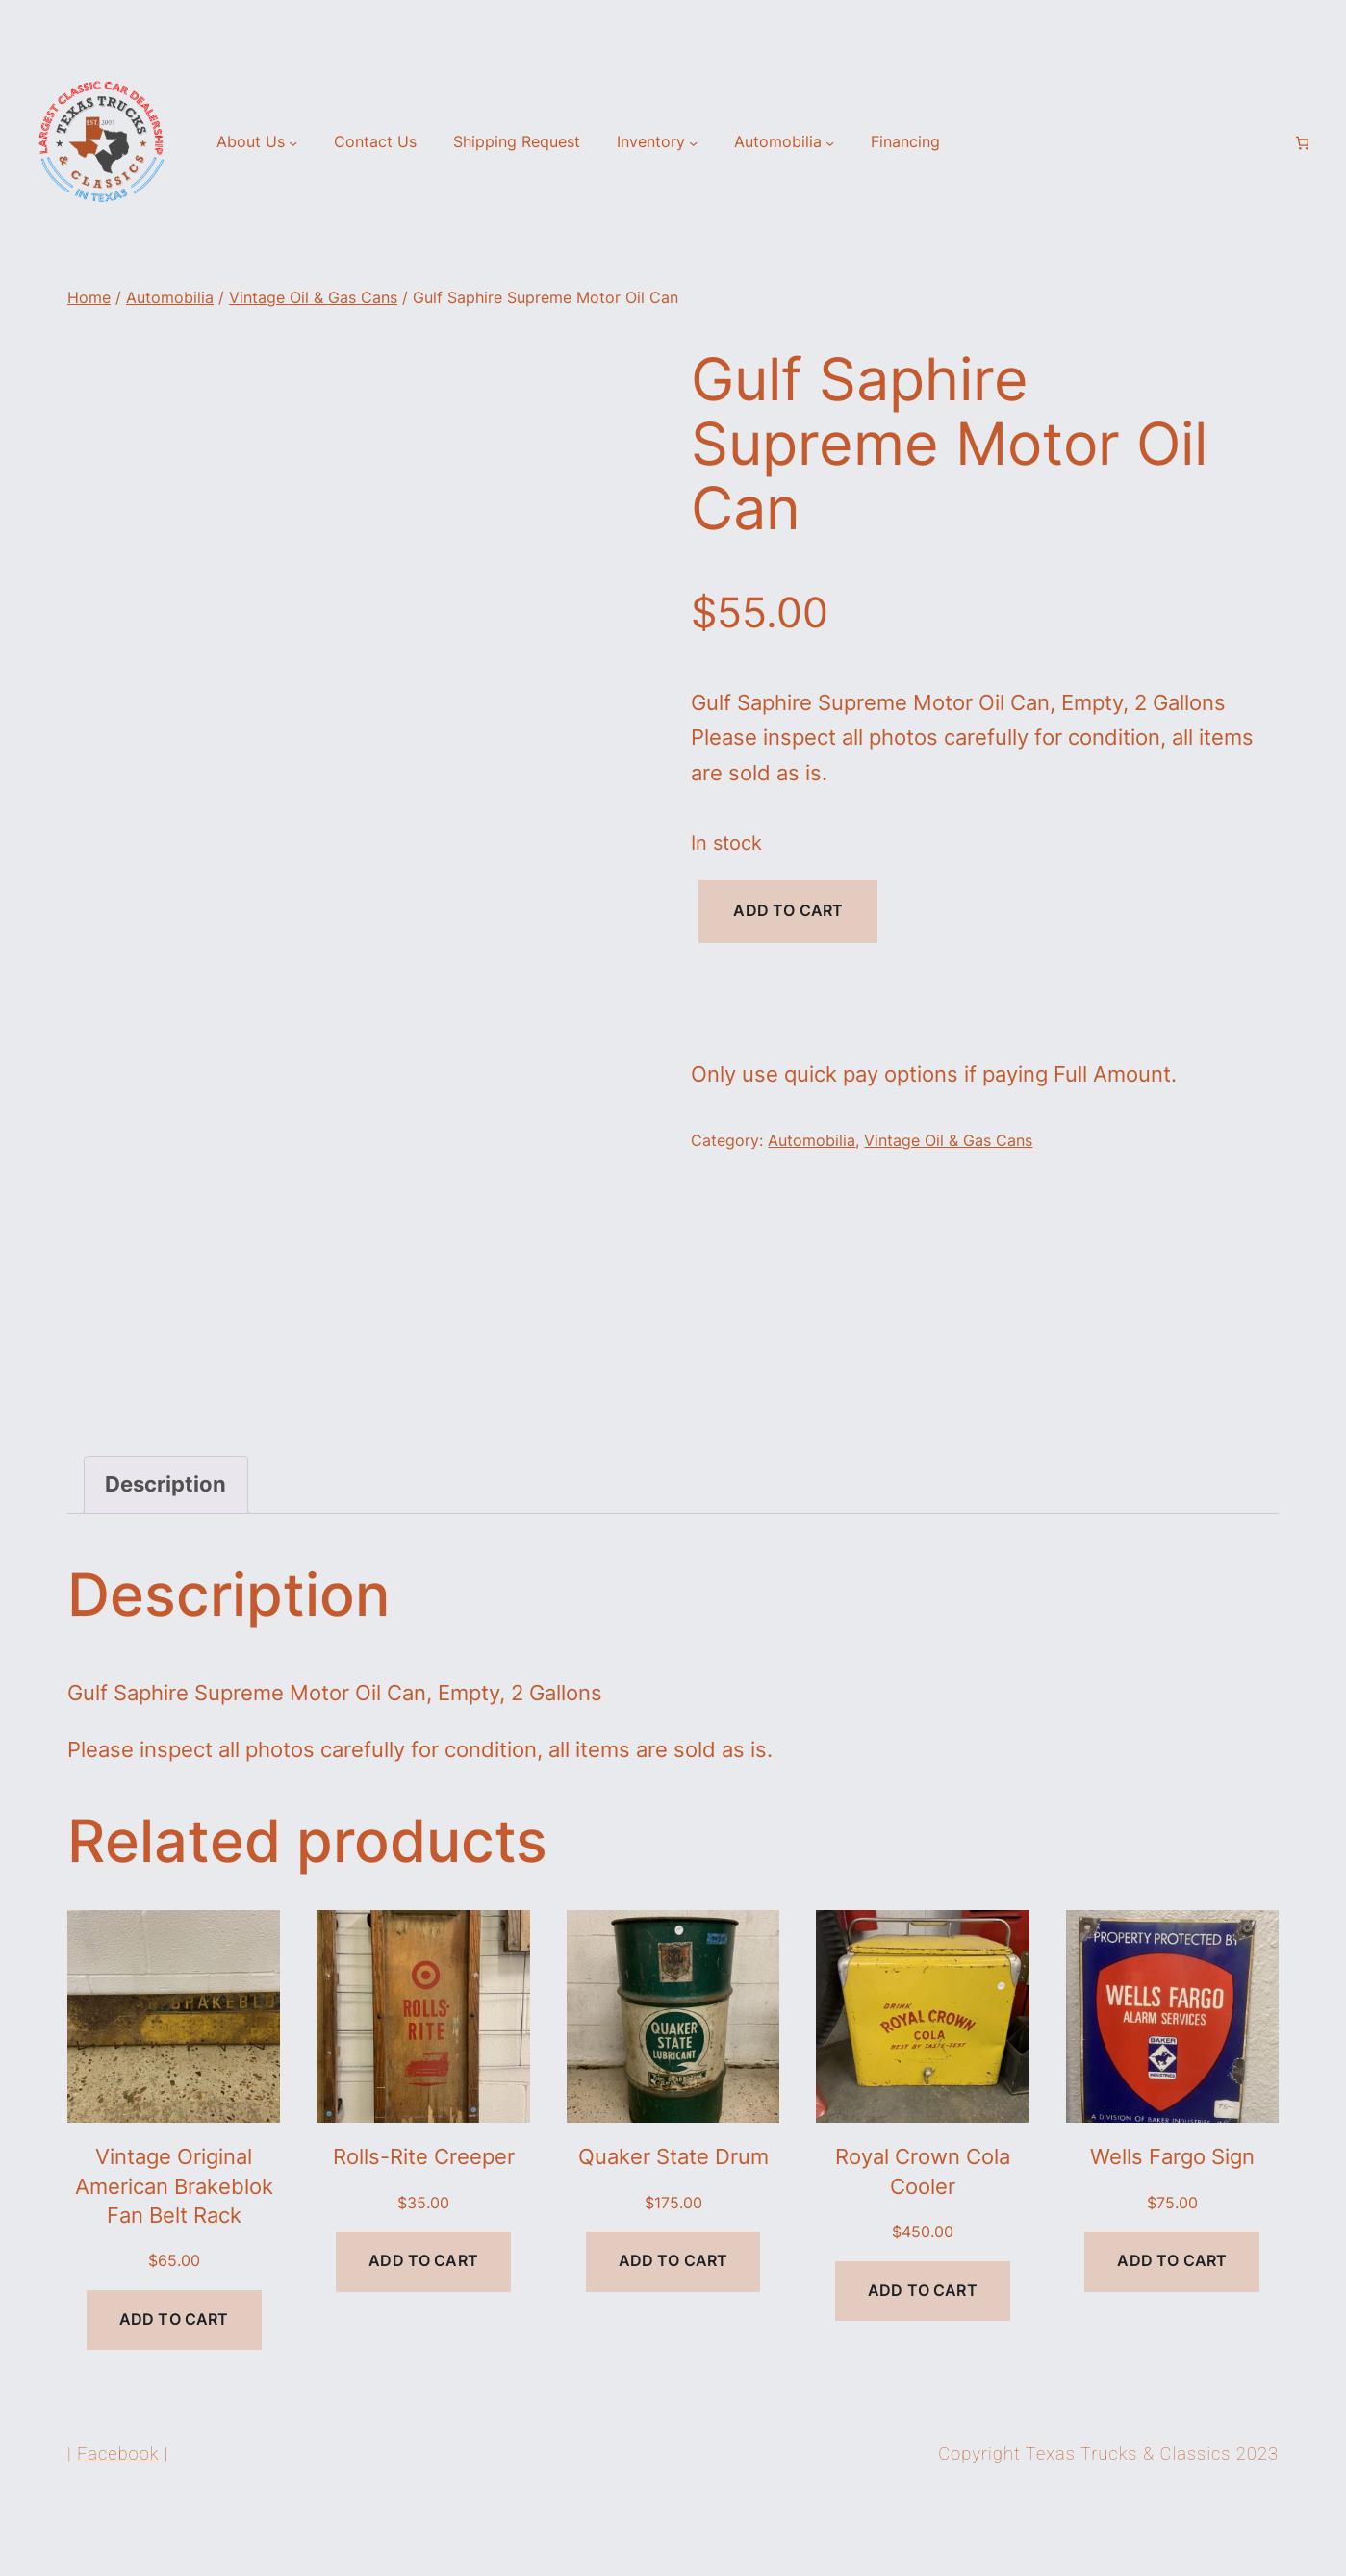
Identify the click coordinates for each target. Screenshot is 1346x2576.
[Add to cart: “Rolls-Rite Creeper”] (423, 2333)
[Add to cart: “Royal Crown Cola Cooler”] (922, 2363)
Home (89, 298)
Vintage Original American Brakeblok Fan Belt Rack (174, 2258)
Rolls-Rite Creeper (424, 2228)
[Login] (1269, 143)
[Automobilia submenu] (829, 143)
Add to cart (788, 911)
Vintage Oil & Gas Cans (313, 298)
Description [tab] (165, 1556)
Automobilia (170, 298)
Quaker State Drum (673, 2228)
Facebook (118, 2524)
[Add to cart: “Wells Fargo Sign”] (1171, 2333)
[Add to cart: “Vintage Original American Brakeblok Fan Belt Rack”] (174, 2391)
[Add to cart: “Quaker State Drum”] (673, 2333)
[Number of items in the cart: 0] (1302, 143)
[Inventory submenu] (693, 143)
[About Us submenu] (293, 143)
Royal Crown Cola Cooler (922, 2243)
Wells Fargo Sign (1172, 2228)
